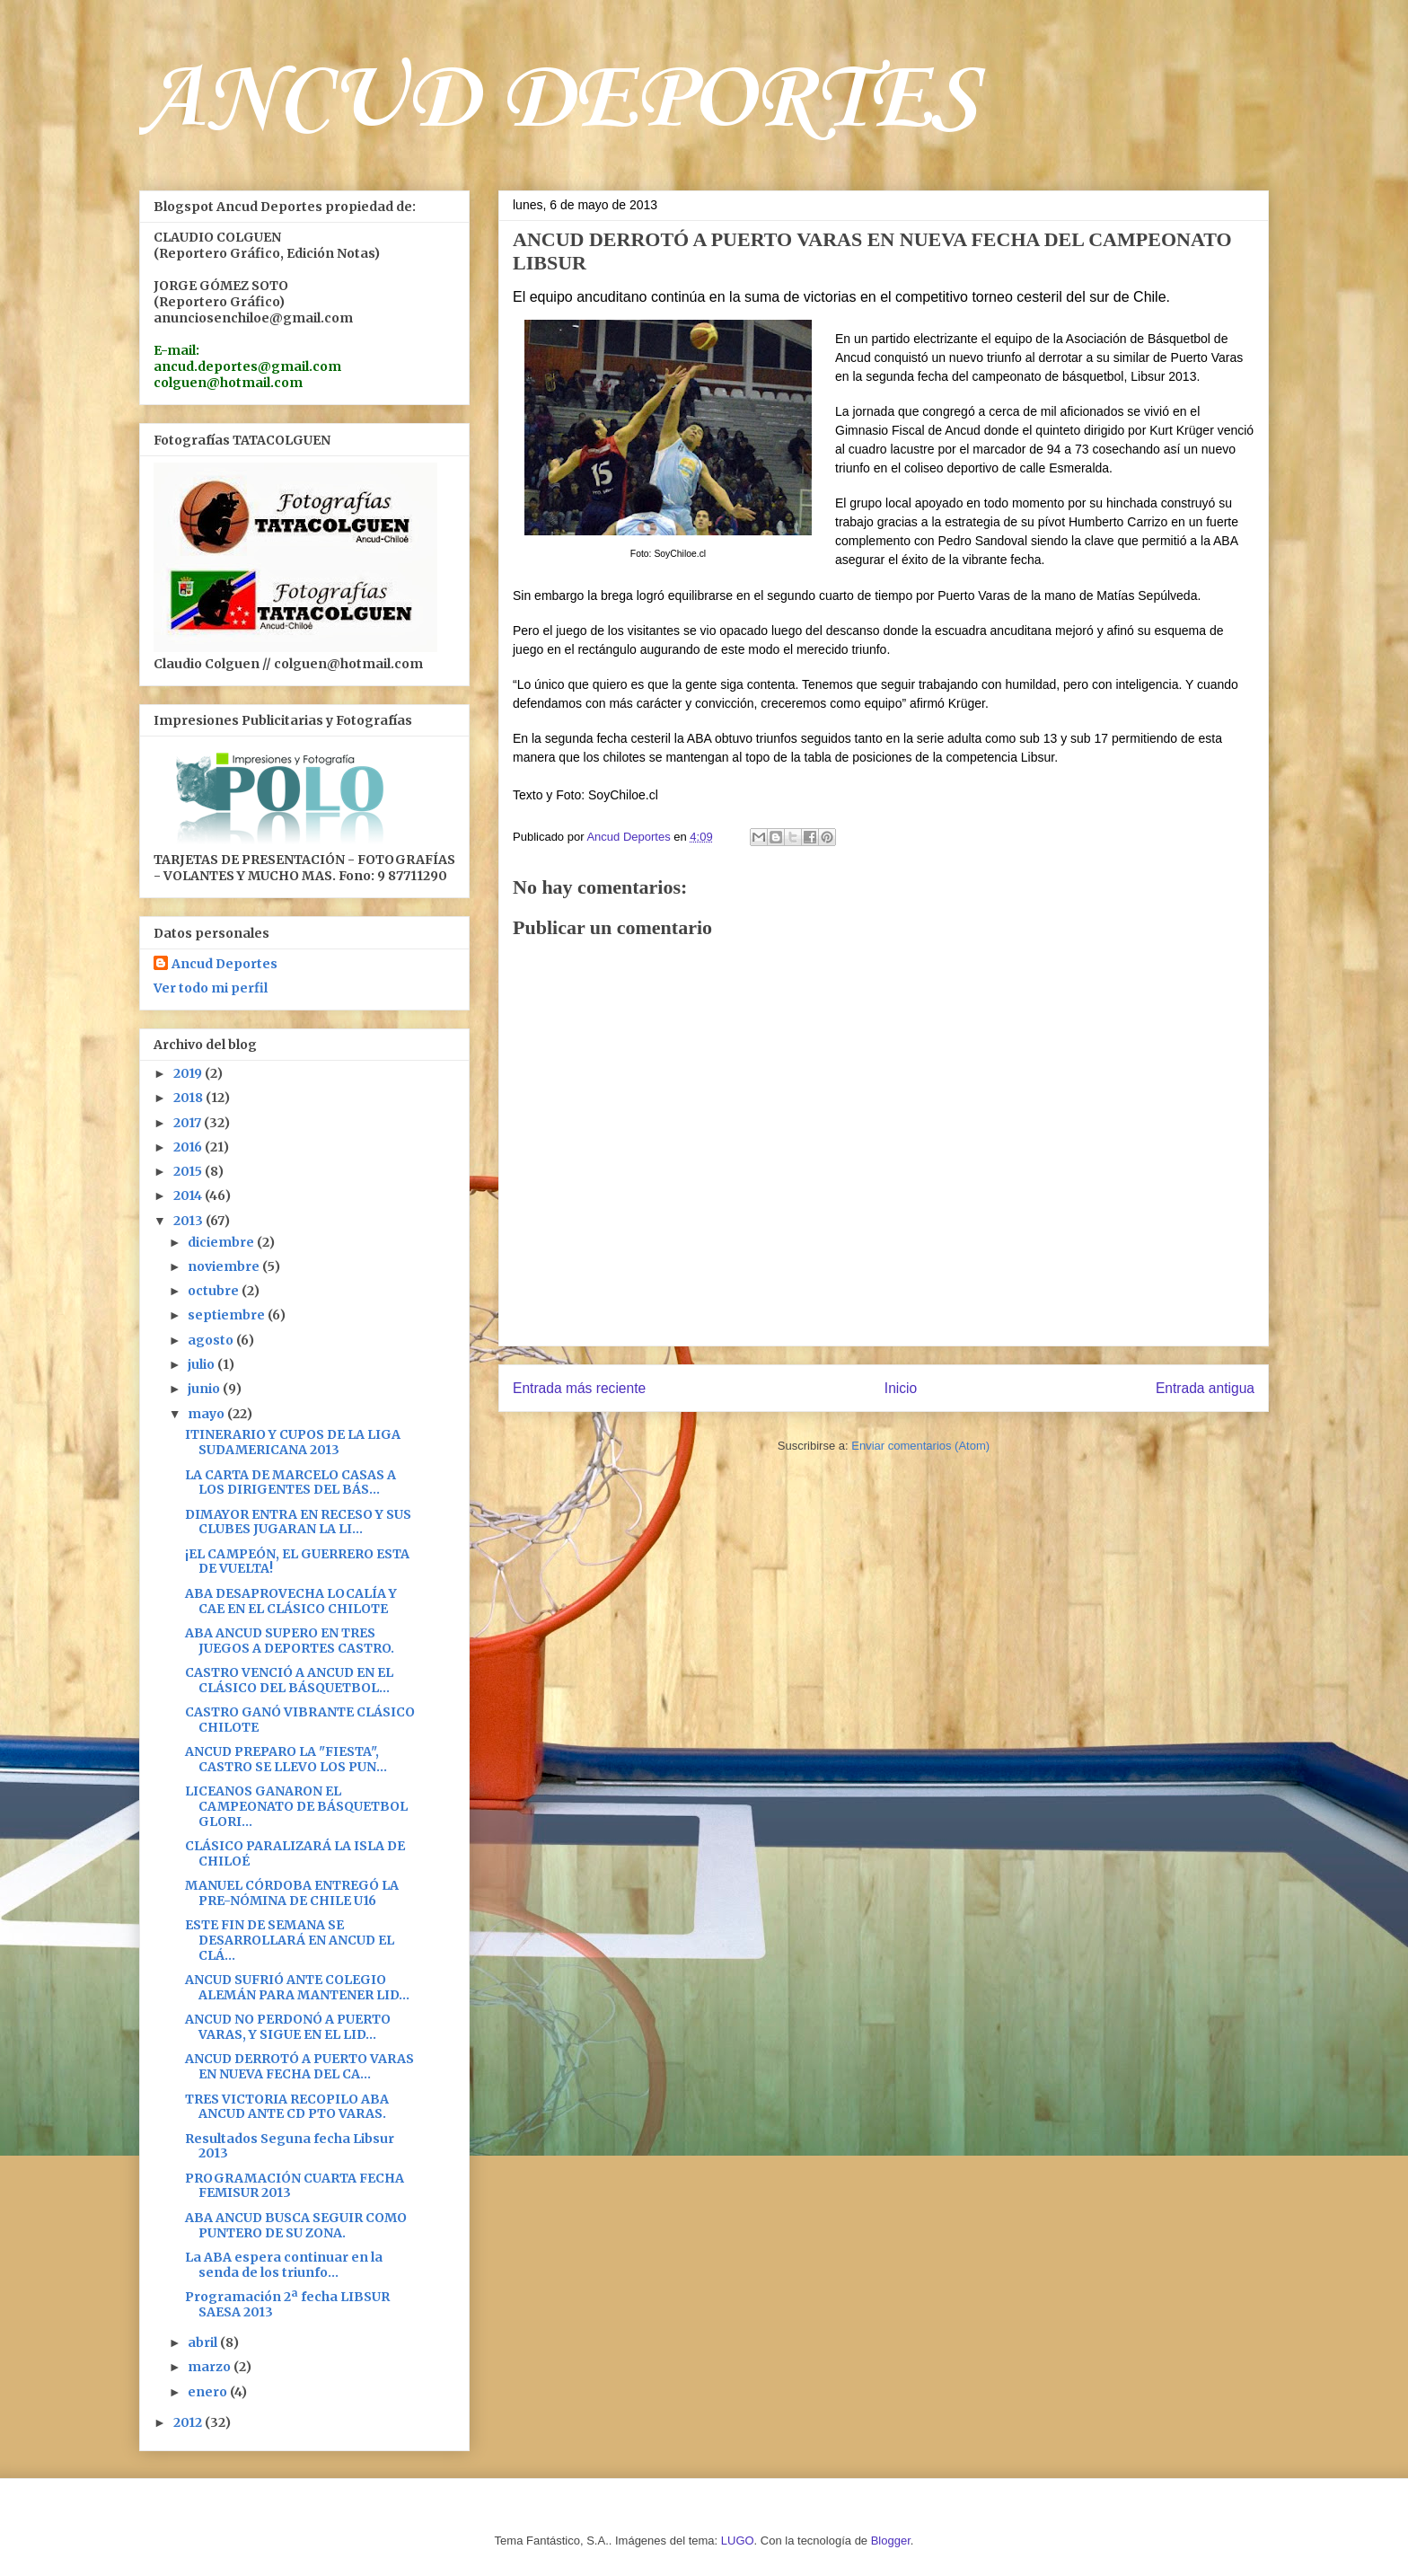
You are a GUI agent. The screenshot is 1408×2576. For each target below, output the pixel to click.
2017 (188, 1123)
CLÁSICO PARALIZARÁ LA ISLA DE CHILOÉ (295, 1853)
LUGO (737, 2540)
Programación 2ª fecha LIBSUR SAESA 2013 (287, 2304)
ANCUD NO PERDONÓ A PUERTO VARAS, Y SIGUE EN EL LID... (288, 2026)
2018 (189, 1098)
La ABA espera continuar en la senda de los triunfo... (284, 2264)
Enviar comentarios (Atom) (920, 1445)
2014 (189, 1195)
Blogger (891, 2540)
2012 (189, 2422)
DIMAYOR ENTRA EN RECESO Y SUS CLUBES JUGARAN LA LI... (298, 1522)
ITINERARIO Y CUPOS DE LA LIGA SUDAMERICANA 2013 (292, 1442)
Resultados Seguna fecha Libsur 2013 (289, 2146)
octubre (215, 1291)
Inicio (900, 1388)
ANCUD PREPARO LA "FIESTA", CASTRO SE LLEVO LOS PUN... (286, 1759)
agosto (212, 1340)
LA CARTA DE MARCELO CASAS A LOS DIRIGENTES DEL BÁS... (290, 1482)
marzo (210, 2367)
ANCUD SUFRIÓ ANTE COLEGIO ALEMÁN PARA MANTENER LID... (297, 1987)
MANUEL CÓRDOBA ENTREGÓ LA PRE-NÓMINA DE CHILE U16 (292, 1893)
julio (202, 1364)
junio (205, 1389)
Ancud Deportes (224, 964)
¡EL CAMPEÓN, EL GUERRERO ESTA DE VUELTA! (297, 1561)
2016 (189, 1147)
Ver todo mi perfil (211, 988)
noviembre (225, 1266)
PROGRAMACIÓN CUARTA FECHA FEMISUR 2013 (294, 2185)
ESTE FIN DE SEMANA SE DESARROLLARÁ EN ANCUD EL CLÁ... (289, 1940)
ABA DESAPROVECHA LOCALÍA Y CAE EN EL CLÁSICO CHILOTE (291, 1601)
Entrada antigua (1205, 1388)
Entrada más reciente (579, 1388)
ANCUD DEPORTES (558, 100)
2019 (189, 1073)
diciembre (222, 1242)
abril (204, 2342)
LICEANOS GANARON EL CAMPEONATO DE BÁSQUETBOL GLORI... (296, 1806)
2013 (189, 1221)
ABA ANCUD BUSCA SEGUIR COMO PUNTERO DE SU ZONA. (296, 2225)
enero (209, 2392)
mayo (207, 1414)
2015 (189, 1171)
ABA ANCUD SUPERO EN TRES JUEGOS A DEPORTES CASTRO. (289, 1640)
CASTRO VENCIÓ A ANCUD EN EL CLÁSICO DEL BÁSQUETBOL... (289, 1680)
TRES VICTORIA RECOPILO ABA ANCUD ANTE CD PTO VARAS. (287, 2106)
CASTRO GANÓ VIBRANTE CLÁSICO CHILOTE (300, 1719)
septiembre (228, 1315)
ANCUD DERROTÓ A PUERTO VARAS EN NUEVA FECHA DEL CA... (299, 2066)
